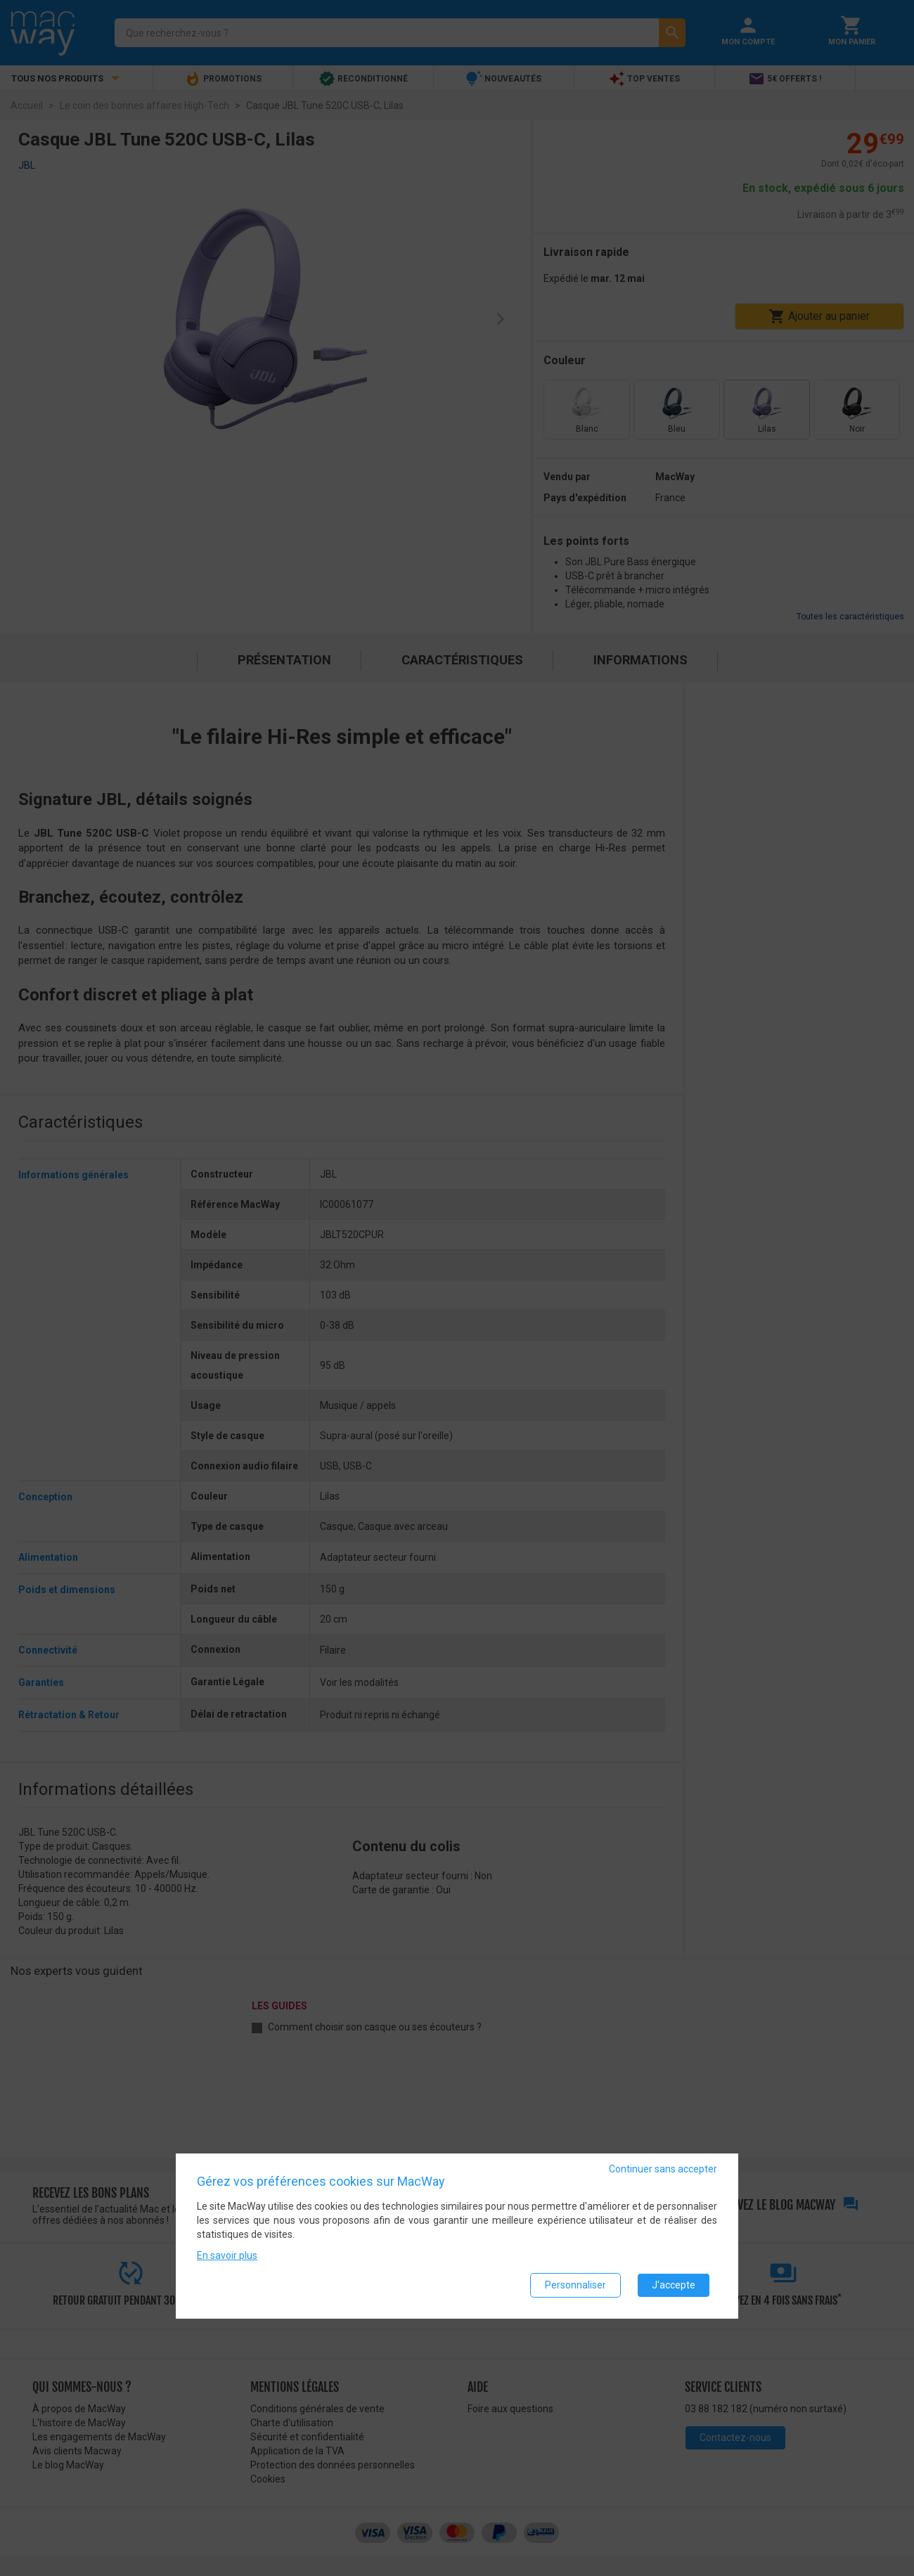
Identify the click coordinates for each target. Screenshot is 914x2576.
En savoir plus (227, 2255)
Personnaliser (575, 2285)
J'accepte (673, 2285)
